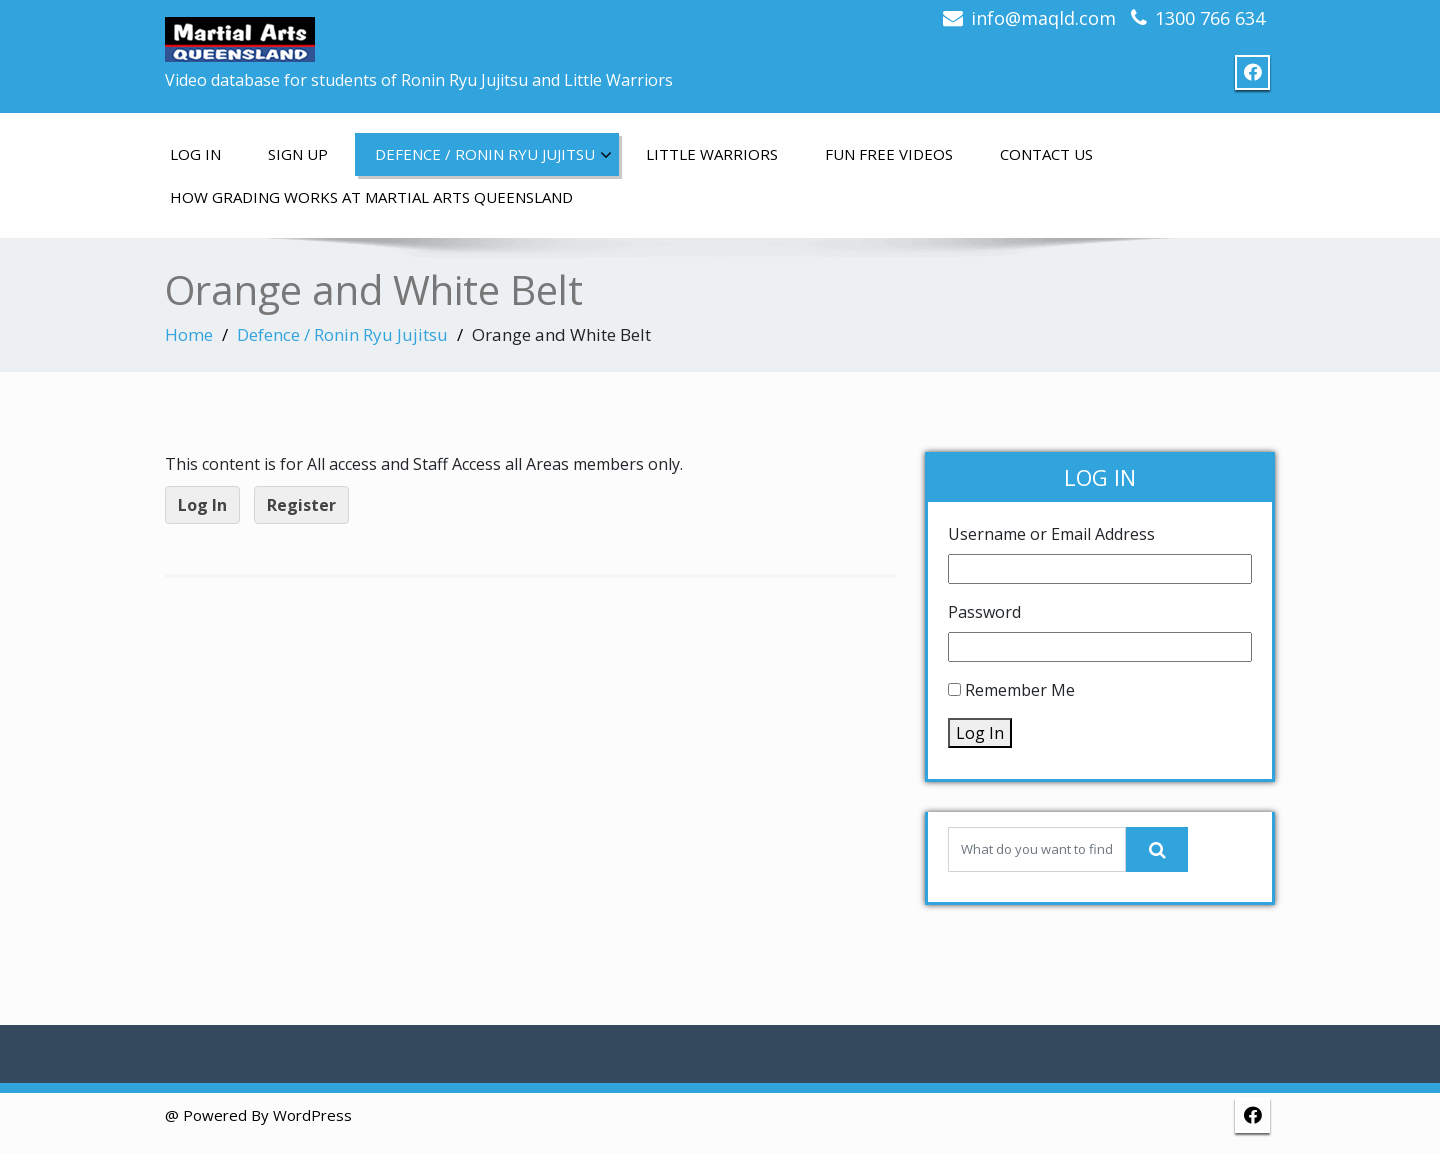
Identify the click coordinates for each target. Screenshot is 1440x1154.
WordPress (312, 1115)
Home (189, 334)
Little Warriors (712, 154)
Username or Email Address (1051, 534)
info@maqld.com (1043, 18)
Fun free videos (889, 154)
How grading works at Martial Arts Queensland (371, 197)
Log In (195, 154)
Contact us (1046, 154)
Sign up (298, 154)
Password (984, 612)
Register (301, 505)
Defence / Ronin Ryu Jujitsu (493, 155)
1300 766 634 (1210, 18)
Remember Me (1020, 690)
